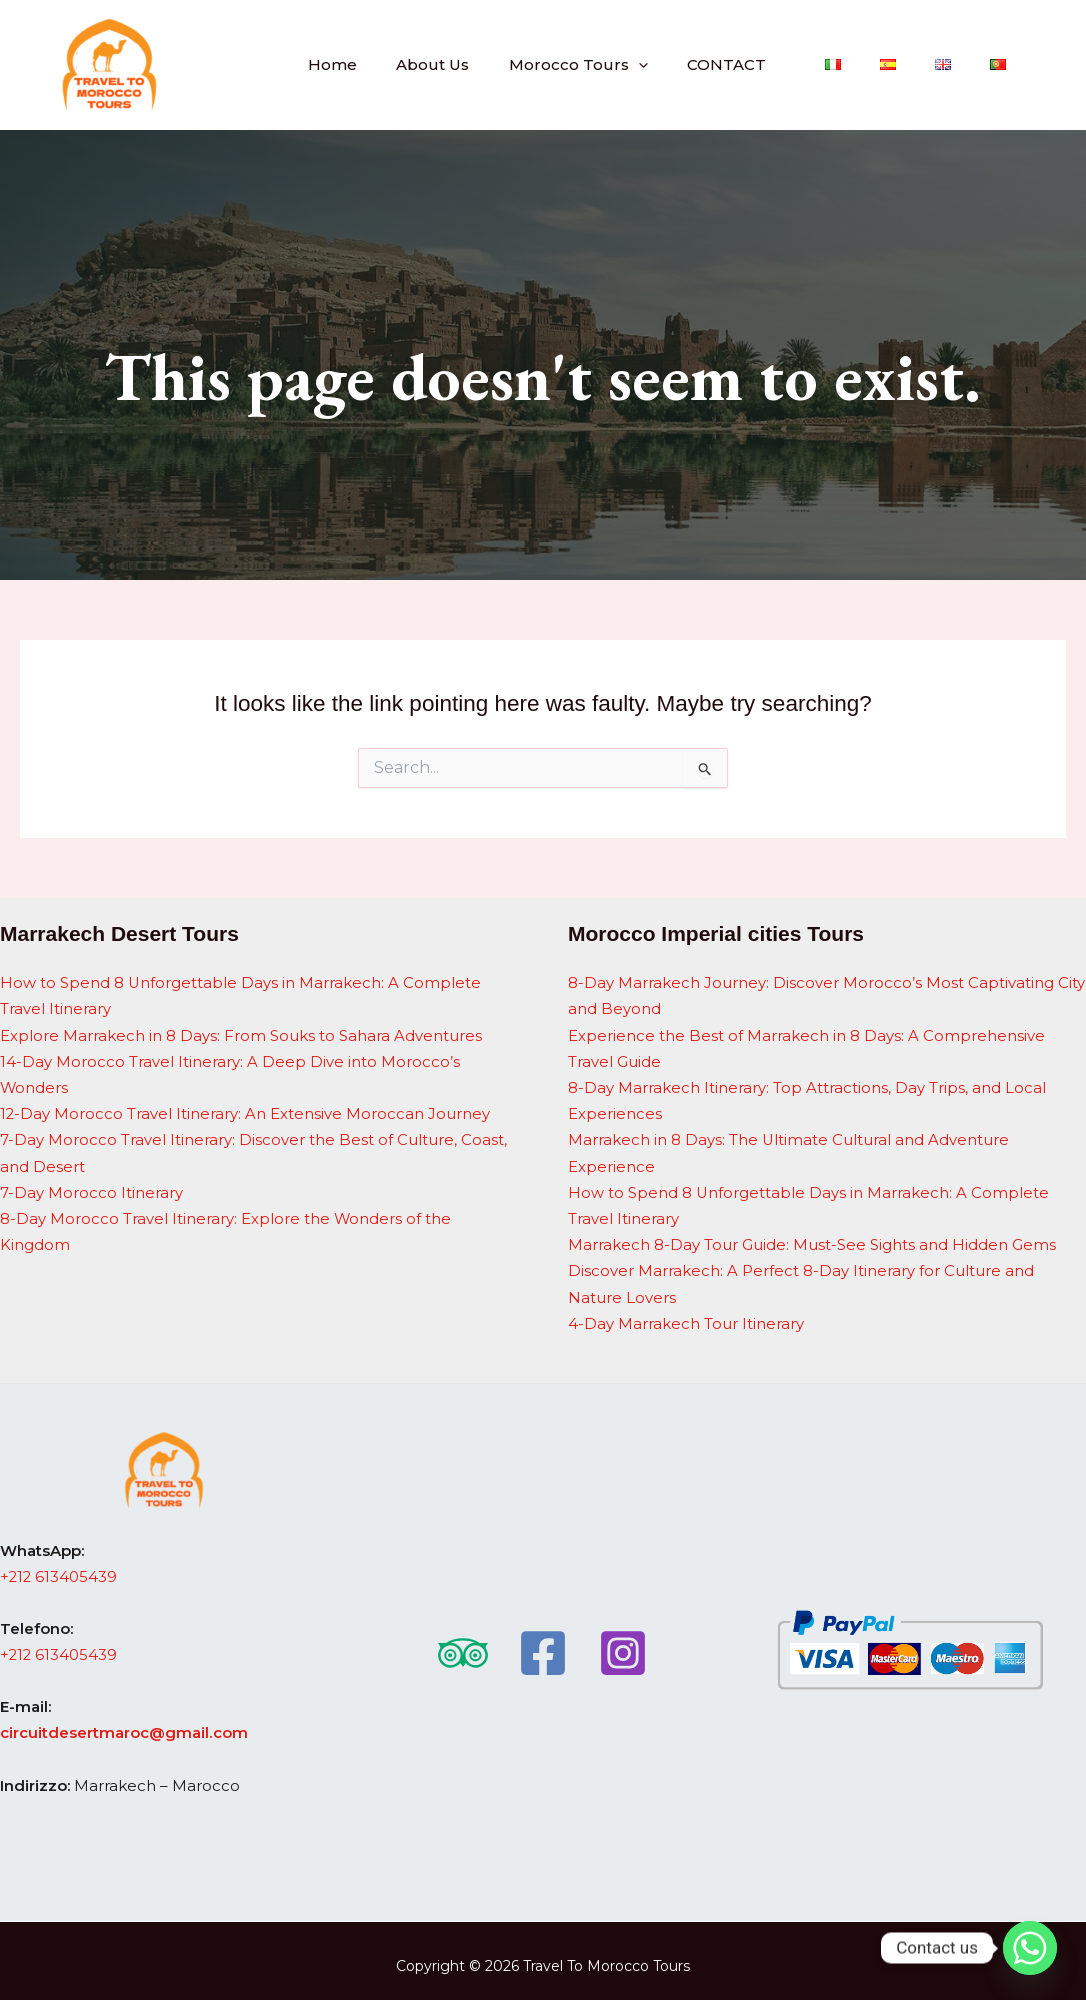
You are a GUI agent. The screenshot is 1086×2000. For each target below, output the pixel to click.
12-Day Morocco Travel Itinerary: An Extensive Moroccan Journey (245, 1110)
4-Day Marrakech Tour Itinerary (686, 1314)
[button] (688, 64)
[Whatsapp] (1030, 1948)
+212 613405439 (59, 1566)
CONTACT (767, 64)
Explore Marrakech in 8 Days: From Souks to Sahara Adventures (241, 1033)
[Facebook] (543, 1642)
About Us (492, 64)
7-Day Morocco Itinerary (91, 1186)
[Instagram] (623, 1642)
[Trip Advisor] (463, 1642)
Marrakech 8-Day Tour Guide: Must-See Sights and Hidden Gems (812, 1237)
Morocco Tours (628, 64)
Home (401, 64)
